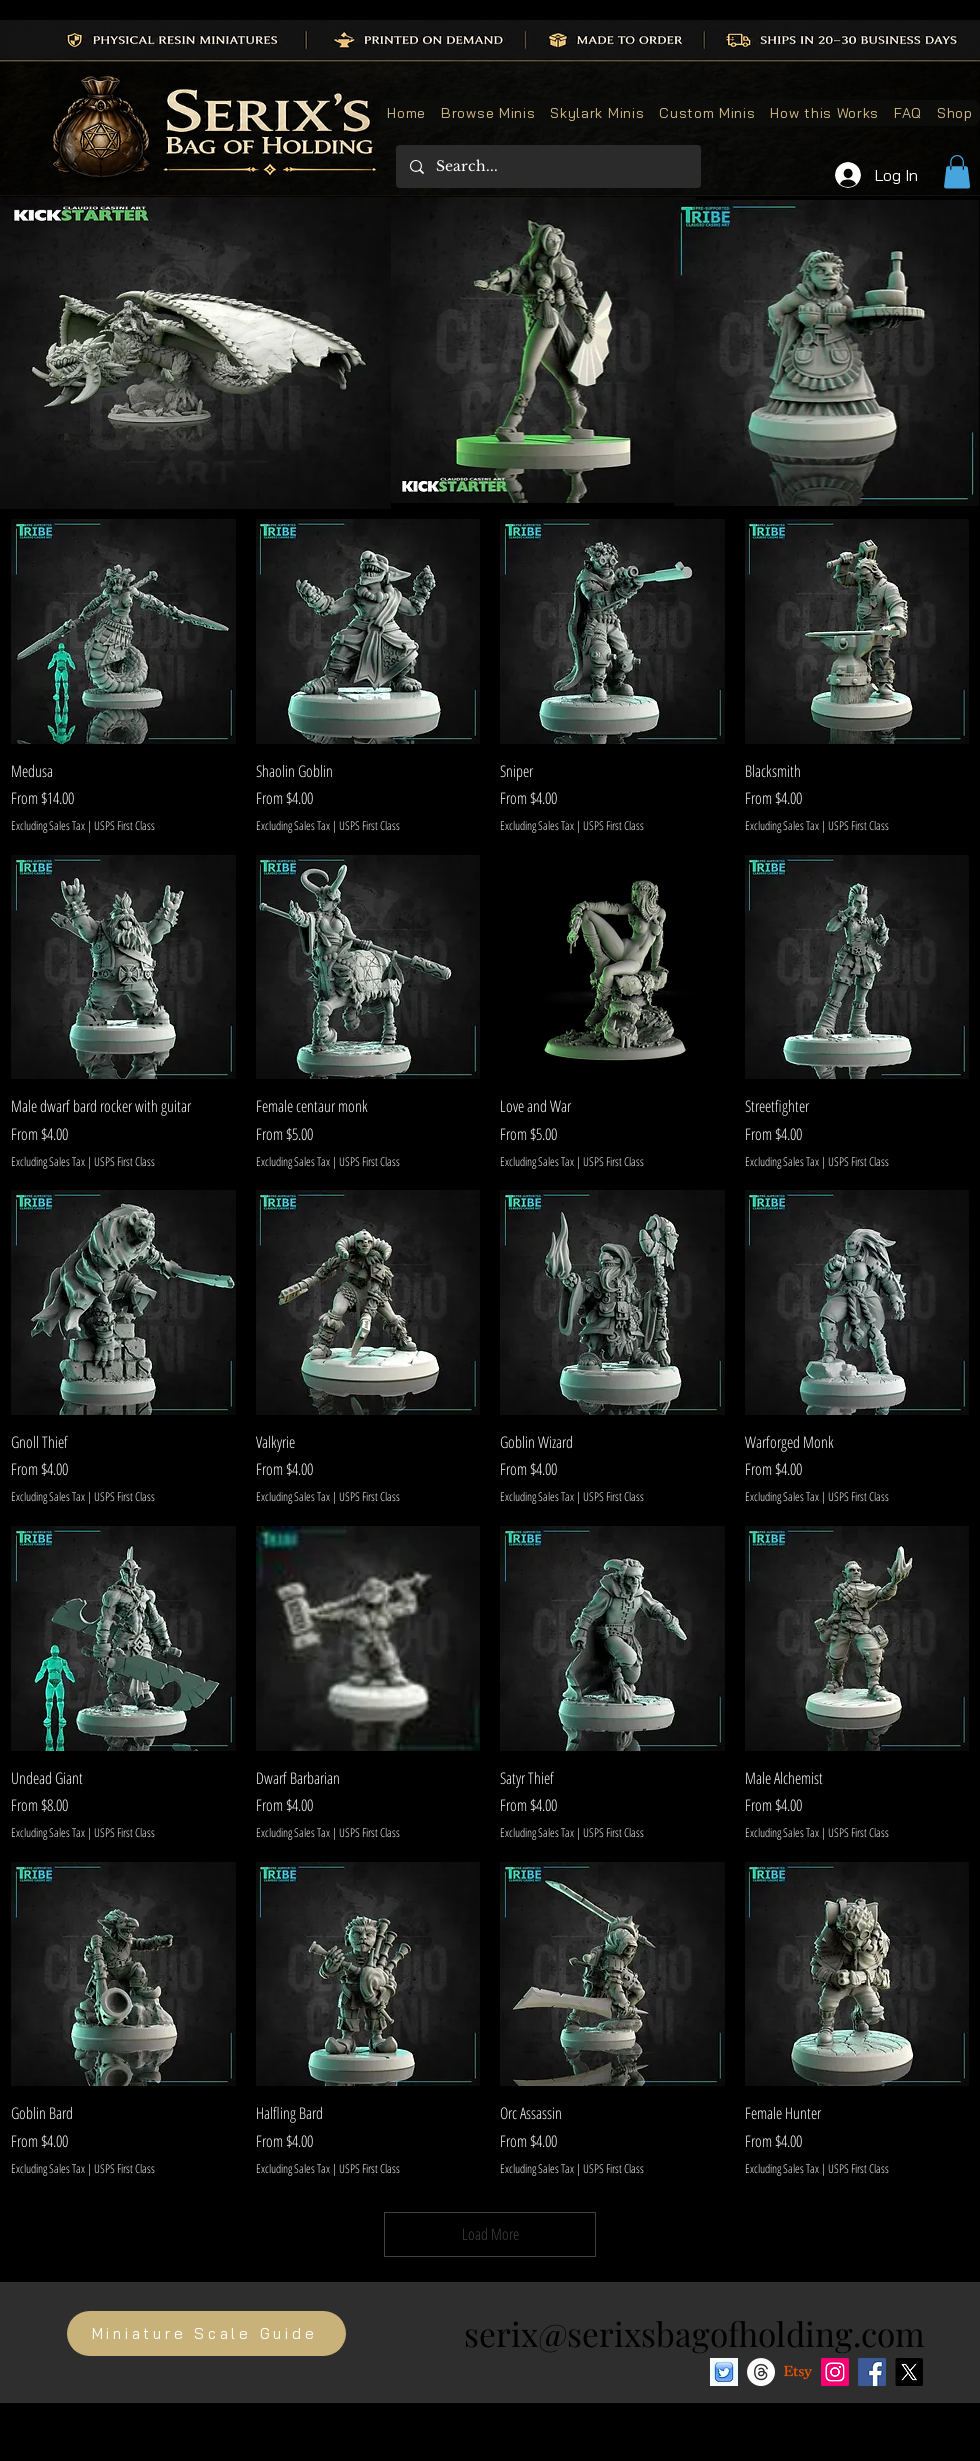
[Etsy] (798, 2372)
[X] (909, 2372)
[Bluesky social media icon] (724, 2372)
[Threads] (761, 2372)
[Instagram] (835, 2372)
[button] (957, 171)
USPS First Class (124, 826)
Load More (490, 2234)
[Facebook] (872, 2372)
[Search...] (547, 166)
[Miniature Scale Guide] (206, 2333)
